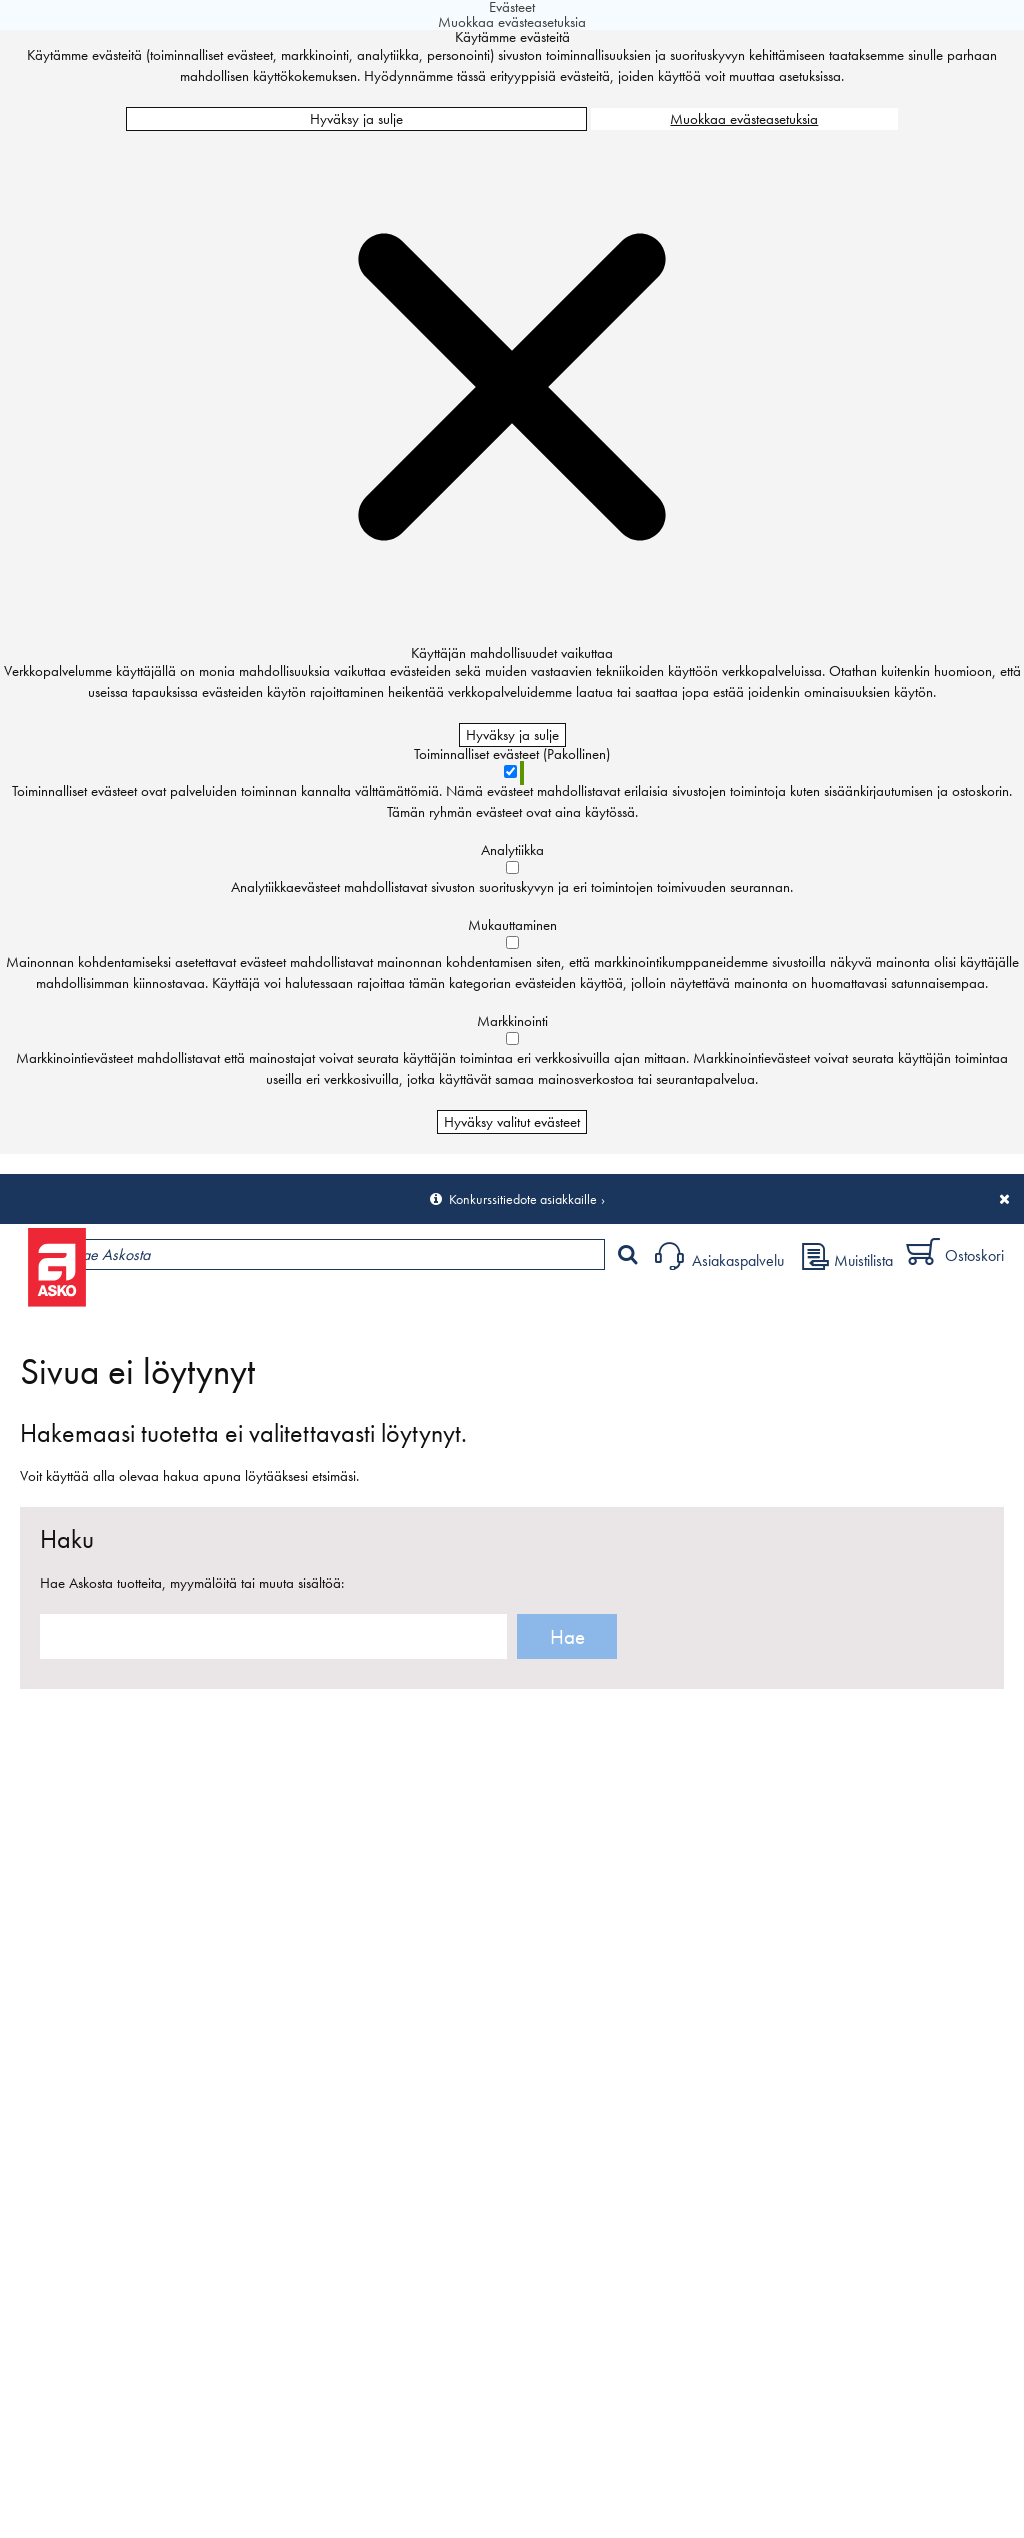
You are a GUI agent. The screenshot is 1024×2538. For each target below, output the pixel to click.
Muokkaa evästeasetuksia (744, 119)
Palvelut (441, 1306)
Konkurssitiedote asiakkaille (523, 1199)
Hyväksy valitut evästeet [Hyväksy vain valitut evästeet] (512, 1122)
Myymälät (335, 1306)
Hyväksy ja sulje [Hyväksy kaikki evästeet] (356, 119)
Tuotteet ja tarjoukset (188, 1306)
